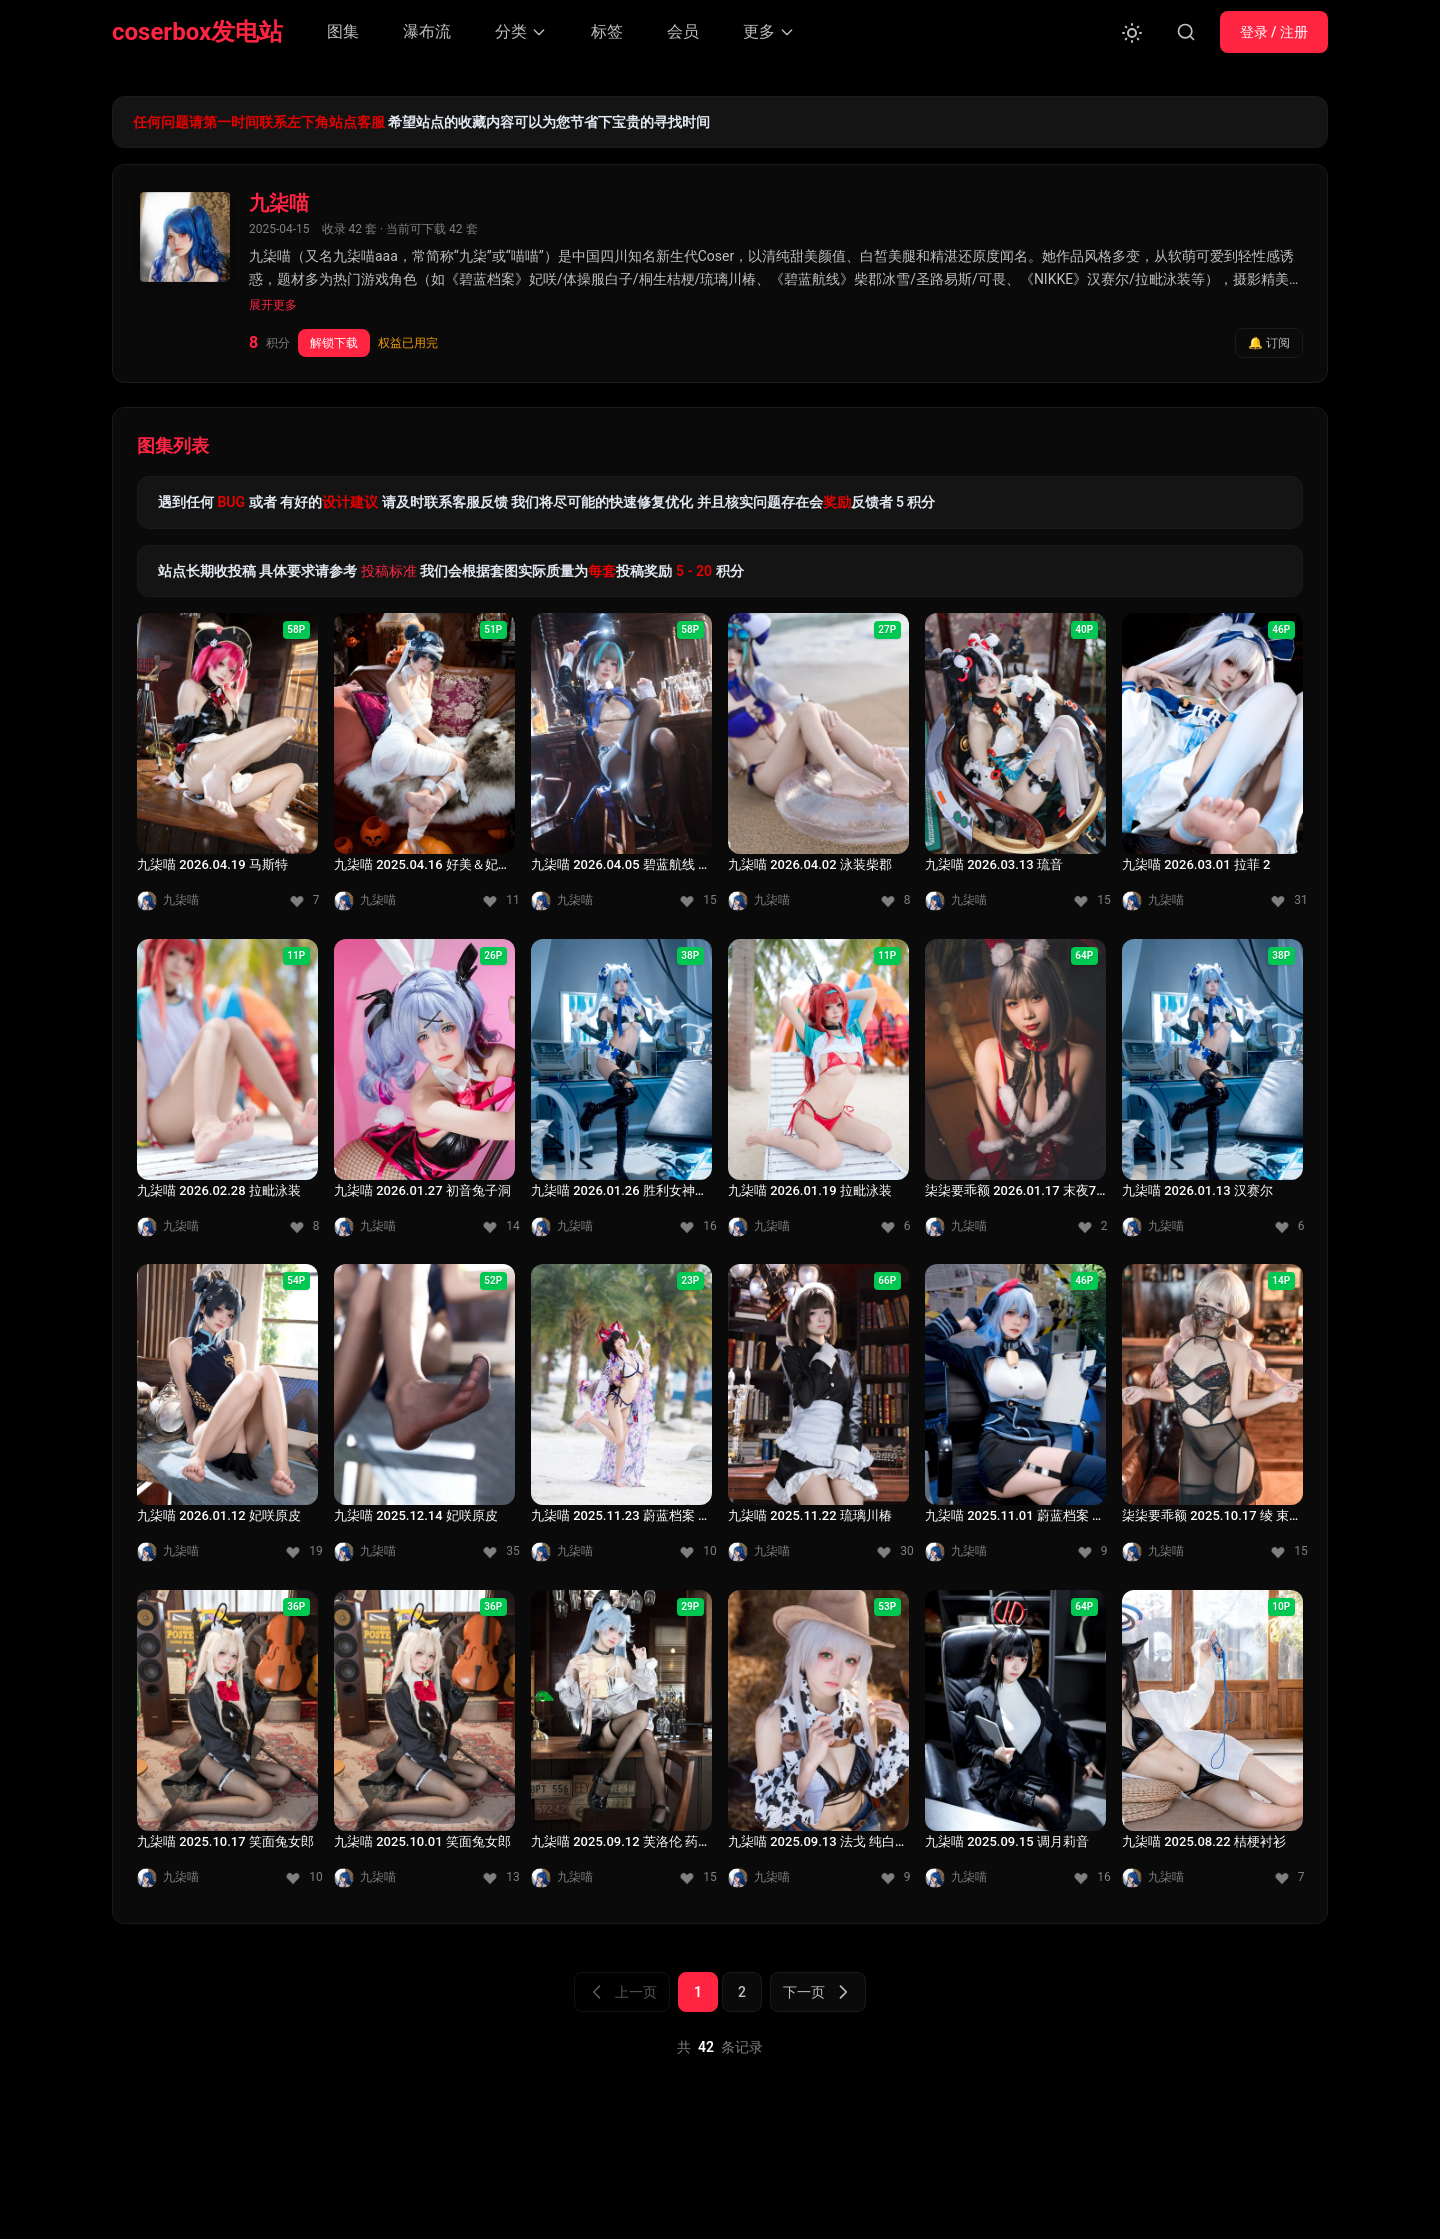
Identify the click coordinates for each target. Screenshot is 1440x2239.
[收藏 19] (304, 1552)
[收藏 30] (895, 1552)
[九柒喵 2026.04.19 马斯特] (227, 768)
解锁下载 (334, 343)
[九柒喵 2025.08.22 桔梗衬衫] (1212, 1745)
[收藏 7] (304, 901)
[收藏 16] (698, 1226)
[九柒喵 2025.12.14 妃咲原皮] (424, 1419)
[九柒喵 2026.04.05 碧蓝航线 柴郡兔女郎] (621, 768)
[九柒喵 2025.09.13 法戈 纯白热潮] (818, 1745)
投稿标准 (389, 571)
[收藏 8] (895, 901)
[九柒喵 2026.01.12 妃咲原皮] (227, 1419)
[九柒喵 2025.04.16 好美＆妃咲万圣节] (424, 768)
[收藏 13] (501, 1877)
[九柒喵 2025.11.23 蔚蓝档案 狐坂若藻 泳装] (621, 1419)
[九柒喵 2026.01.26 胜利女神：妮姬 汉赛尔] (621, 1094)
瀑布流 (427, 31)
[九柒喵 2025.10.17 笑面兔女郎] (227, 1745)
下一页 (818, 1992)
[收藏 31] (1289, 901)
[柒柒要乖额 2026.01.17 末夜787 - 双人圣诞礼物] (1015, 1094)
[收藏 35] (501, 1552)
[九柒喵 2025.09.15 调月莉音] (1015, 1745)
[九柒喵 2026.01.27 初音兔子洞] (424, 1094)
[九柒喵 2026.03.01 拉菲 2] (1212, 768)
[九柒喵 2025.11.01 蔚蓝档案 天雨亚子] (1015, 1419)
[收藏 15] (698, 901)
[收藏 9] (1092, 1552)
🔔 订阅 (1269, 343)
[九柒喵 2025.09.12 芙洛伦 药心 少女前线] (621, 1745)
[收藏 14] (501, 1226)
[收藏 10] (698, 1552)
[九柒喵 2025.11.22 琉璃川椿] (818, 1419)
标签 (607, 31)
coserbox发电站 (197, 32)
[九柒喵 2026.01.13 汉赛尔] (1212, 1094)
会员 (683, 31)
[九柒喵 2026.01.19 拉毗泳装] (818, 1094)
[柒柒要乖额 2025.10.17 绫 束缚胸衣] (1212, 1419)
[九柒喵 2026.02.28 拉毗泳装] (227, 1094)
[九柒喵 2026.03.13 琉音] (1015, 768)
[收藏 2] (1092, 1226)
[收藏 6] (895, 1226)
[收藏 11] (501, 901)
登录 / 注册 (1274, 32)
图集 (343, 31)
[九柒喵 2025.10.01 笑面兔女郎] (424, 1745)
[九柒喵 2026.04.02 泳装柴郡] (818, 768)
